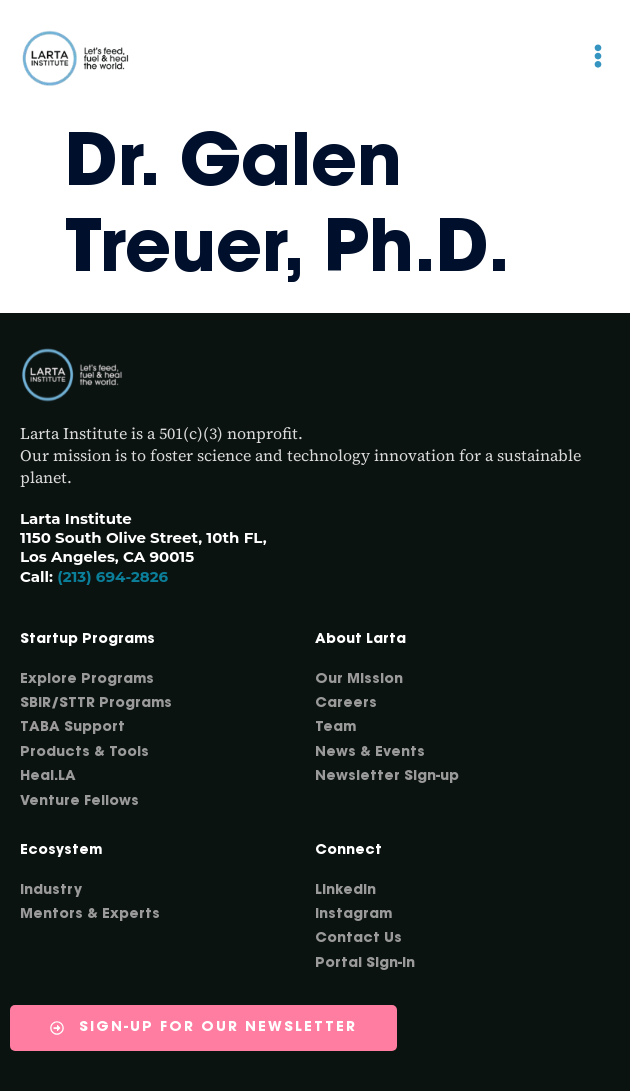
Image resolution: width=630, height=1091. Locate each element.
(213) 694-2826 (112, 576)
